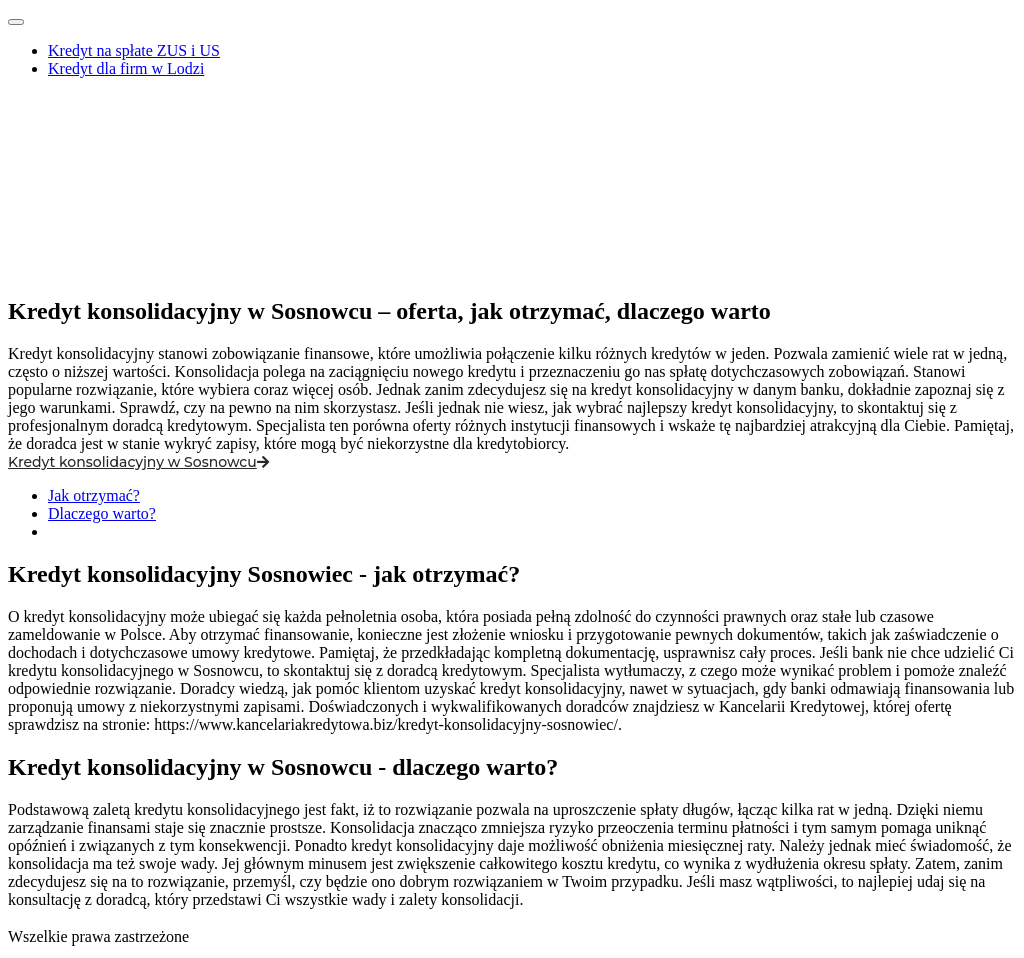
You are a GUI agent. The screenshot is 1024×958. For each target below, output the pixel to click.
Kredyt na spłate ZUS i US (134, 50)
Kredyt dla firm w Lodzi (126, 68)
